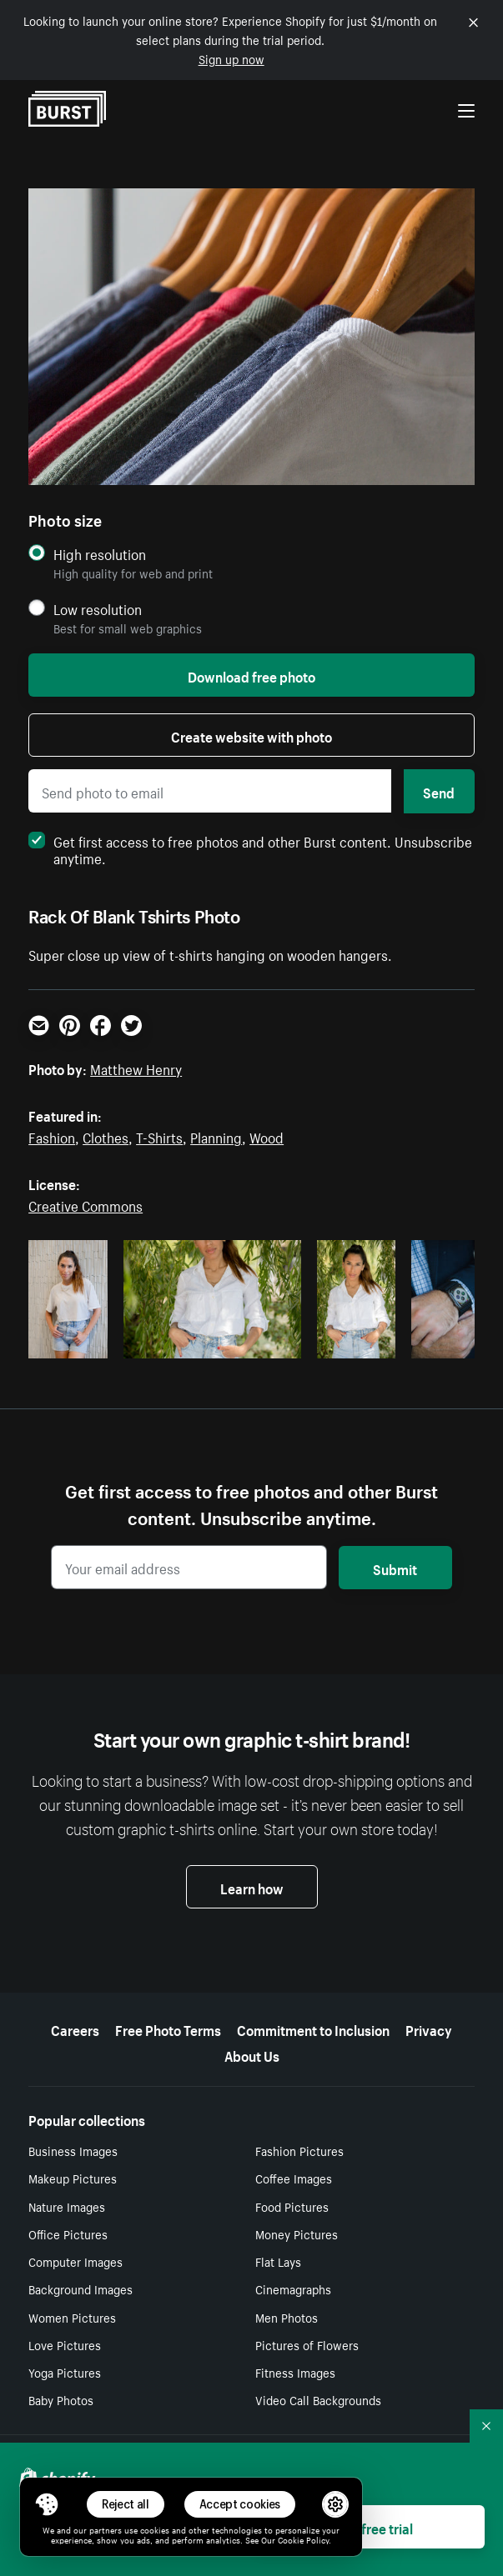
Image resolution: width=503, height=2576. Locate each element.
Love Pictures (64, 2344)
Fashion (51, 1136)
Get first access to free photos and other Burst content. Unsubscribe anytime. (250, 848)
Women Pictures (72, 2317)
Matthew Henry (136, 1067)
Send (439, 791)
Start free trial (370, 2527)
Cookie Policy (303, 2539)
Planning (216, 1136)
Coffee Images (293, 2177)
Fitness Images (295, 2372)
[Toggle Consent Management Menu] (46, 2504)
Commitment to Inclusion (313, 2028)
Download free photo (251, 675)
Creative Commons (85, 1204)
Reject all (125, 2504)
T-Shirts (159, 1136)
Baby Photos (60, 2399)
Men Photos (286, 2317)
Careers (75, 2028)
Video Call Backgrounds (318, 2399)
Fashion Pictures (299, 2150)
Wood (266, 1136)
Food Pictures (292, 2206)
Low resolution (97, 608)
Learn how (252, 1887)
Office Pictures (68, 2233)
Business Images (73, 2150)
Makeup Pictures (72, 2177)
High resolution (99, 553)
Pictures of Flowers (307, 2344)
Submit (395, 1567)
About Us (251, 2054)
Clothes (105, 1136)
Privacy (428, 2028)
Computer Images (75, 2261)
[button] (46, 2504)
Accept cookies (240, 2504)
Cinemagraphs (293, 2288)
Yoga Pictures (64, 2372)
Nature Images (66, 2206)
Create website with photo (251, 735)
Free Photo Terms (168, 2028)
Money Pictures (296, 2233)
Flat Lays (278, 2261)
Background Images (80, 2288)
